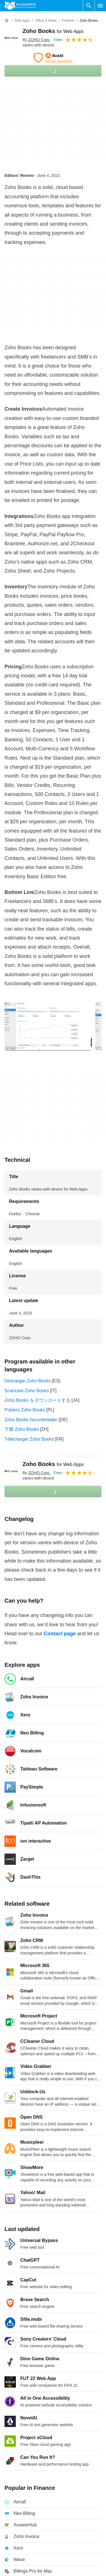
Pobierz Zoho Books (25, 1409)
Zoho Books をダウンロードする (37, 1400)
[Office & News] (46, 20)
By (36, 39)
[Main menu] (100, 5)
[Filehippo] (20, 5)
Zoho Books (53, 31)
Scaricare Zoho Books (27, 1390)
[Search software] (88, 5)
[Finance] (68, 20)
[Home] (7, 20)
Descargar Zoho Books (28, 1380)
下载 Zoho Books (22, 1429)
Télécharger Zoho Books (29, 1439)
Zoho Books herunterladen (31, 1419)
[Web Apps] (22, 20)
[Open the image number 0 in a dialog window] (48, 1026)
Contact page (60, 1633)
